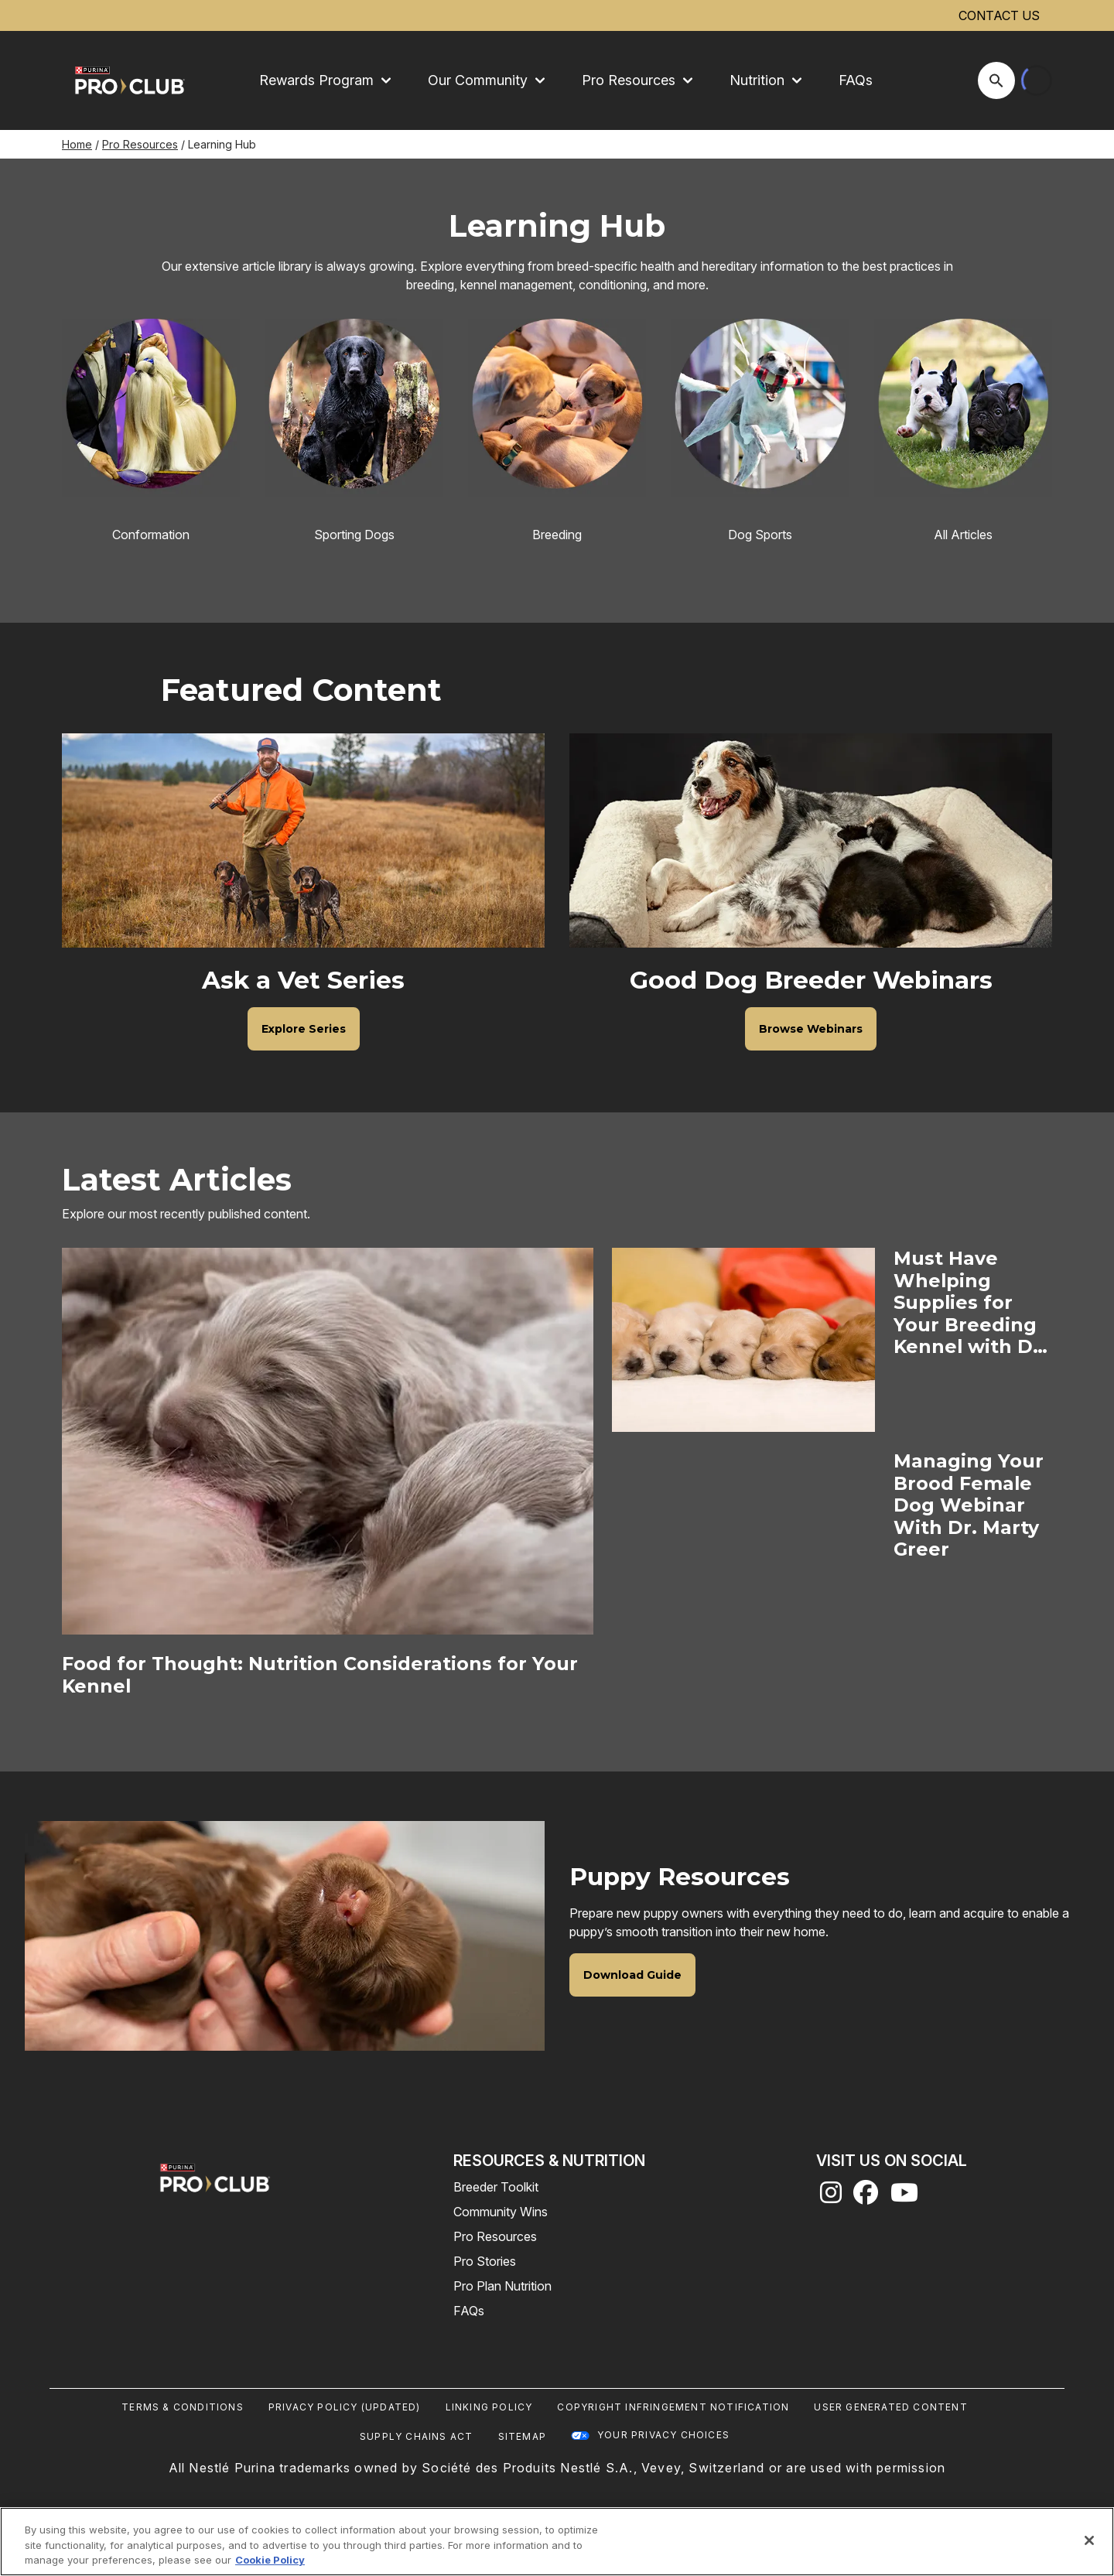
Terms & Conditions (182, 2407)
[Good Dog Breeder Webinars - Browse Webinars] (811, 1029)
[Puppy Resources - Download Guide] (632, 1975)
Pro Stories (484, 2261)
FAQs (856, 80)
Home (77, 144)
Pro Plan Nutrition (502, 2286)
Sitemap (522, 2436)
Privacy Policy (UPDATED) (344, 2407)
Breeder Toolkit (495, 2187)
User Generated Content (890, 2407)
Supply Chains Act (416, 2436)
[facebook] (865, 2197)
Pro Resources (140, 144)
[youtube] (904, 2197)
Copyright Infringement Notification (673, 2407)
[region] (557, 2541)
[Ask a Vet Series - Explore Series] (304, 1029)
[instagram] (831, 2197)
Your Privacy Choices (663, 2435)
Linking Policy (489, 2407)
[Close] (1089, 2540)
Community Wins (500, 2211)
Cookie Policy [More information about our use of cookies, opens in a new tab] (270, 2560)
